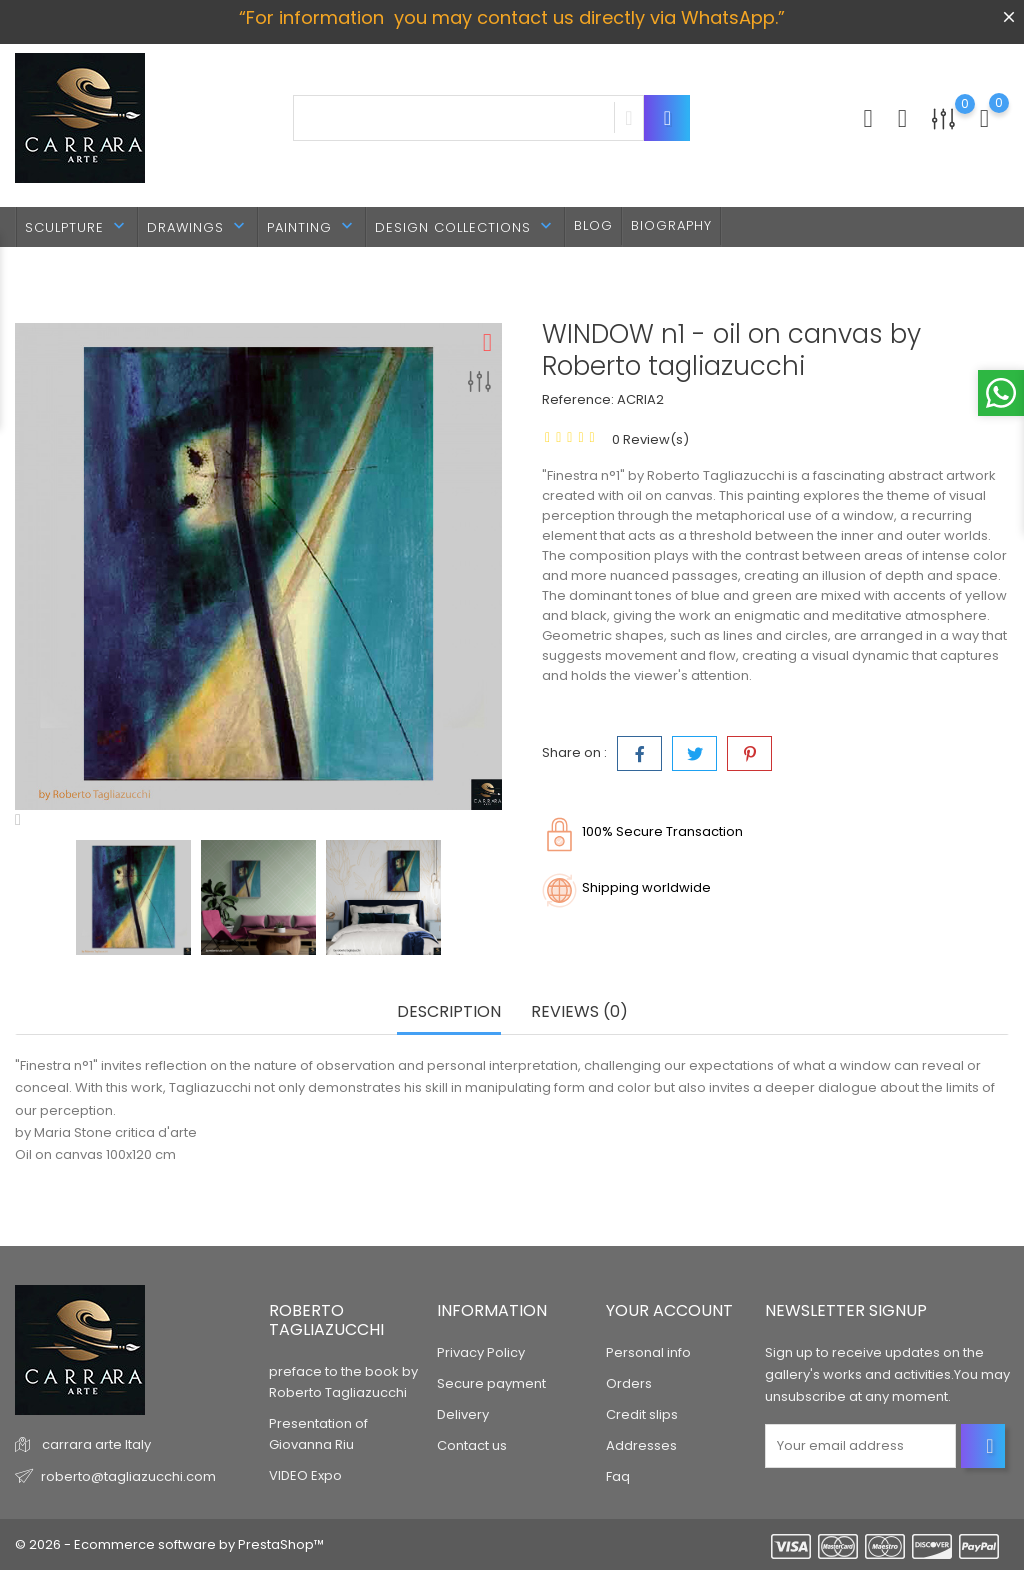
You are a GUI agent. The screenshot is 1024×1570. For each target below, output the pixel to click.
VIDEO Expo (305, 1475)
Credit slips (642, 1414)
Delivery (463, 1414)
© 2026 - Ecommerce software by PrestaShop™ (169, 1544)
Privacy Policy (481, 1352)
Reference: (578, 399)
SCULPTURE (77, 226)
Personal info (648, 1352)
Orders (629, 1383)
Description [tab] (449, 1012)
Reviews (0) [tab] (579, 1012)
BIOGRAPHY (671, 225)
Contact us (472, 1445)
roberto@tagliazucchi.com (128, 1475)
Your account (669, 1310)
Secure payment (491, 1383)
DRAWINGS (198, 226)
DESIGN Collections (465, 226)
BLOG (593, 225)
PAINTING (312, 226)
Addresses (641, 1445)
